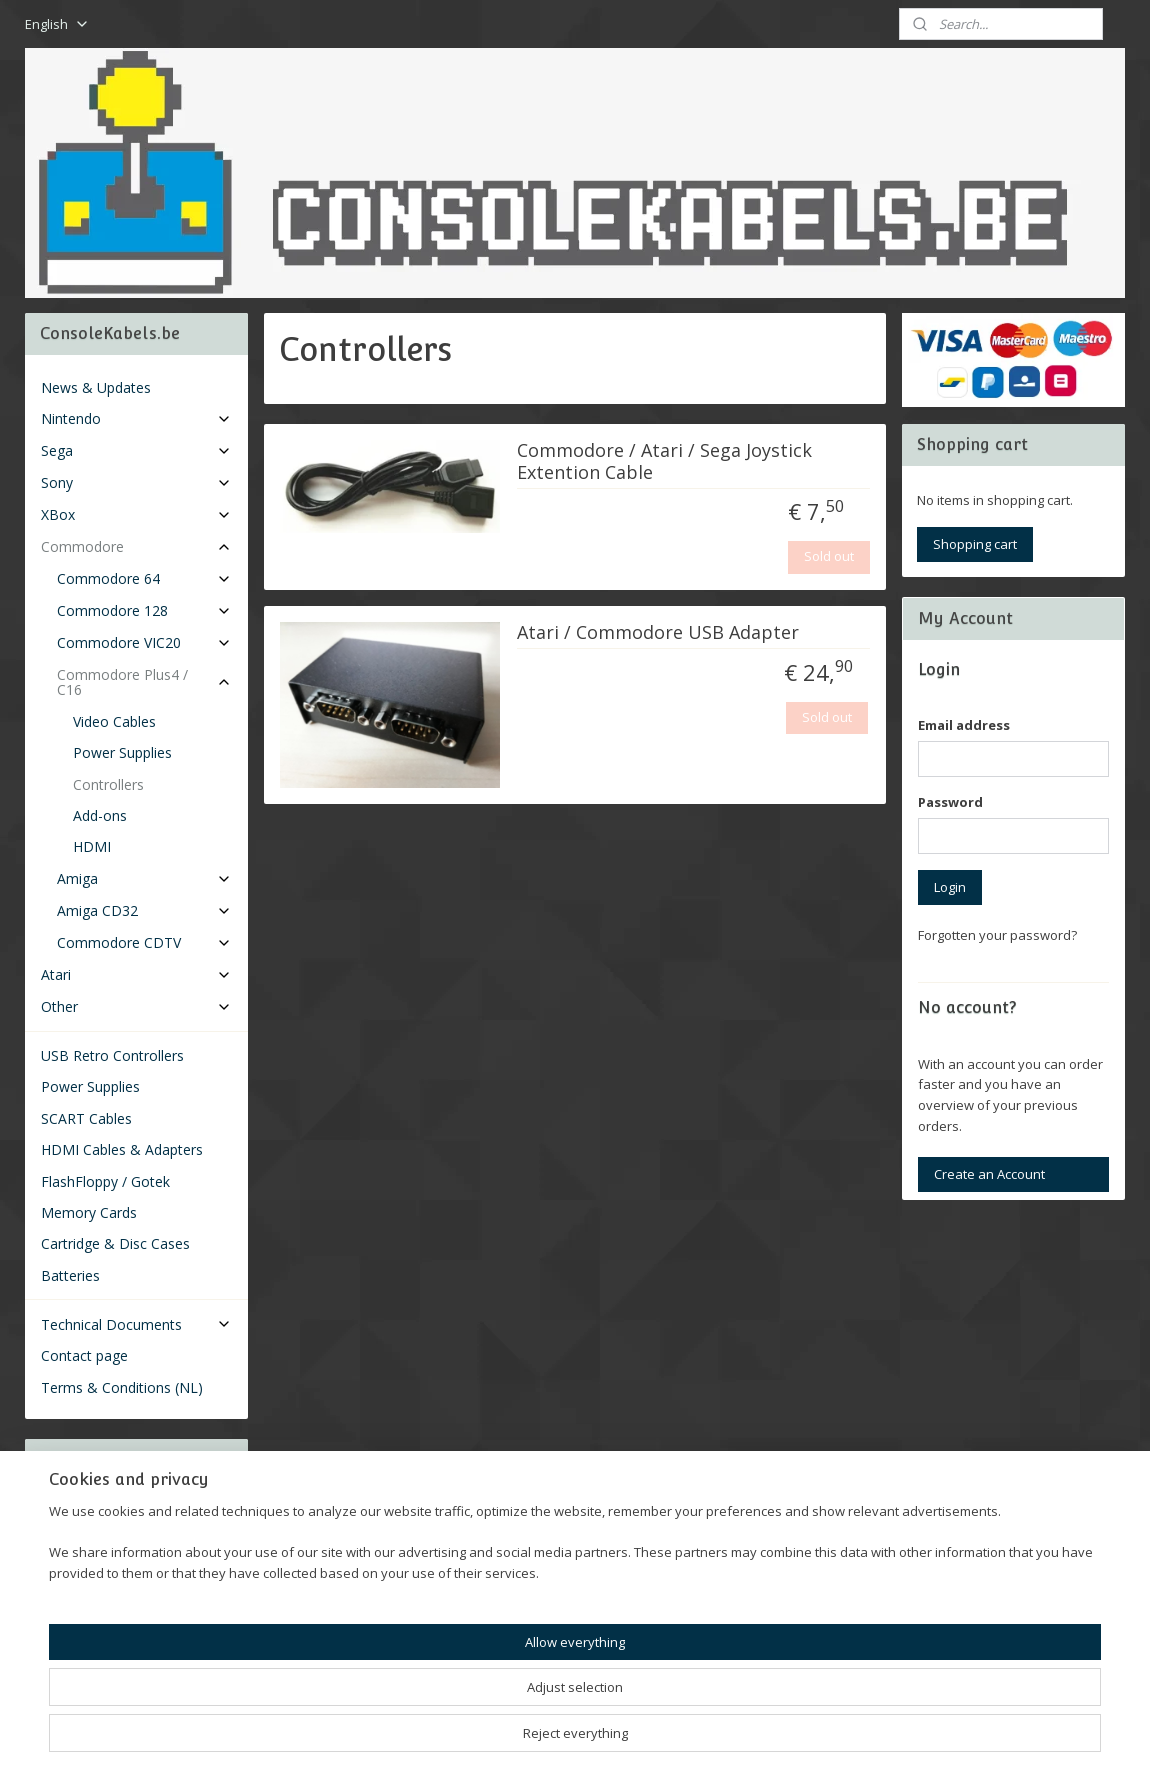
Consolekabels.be (109, 1640)
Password (950, 802)
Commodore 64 (144, 578)
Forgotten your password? (997, 935)
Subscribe (86, 1560)
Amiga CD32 (144, 910)
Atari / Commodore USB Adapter (658, 633)
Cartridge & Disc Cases (115, 1243)
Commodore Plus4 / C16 (144, 682)
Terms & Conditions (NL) (122, 1387)
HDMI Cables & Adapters (122, 1149)
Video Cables (114, 721)
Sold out (829, 556)
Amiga (144, 878)
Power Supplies (122, 752)
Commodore (136, 546)
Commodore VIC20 (144, 642)
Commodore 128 (144, 610)
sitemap (507, 1739)
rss (549, 1739)
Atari (136, 974)
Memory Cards (89, 1212)
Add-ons (100, 815)
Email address (964, 725)
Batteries (70, 1275)
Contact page (84, 1355)
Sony (136, 482)
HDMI (92, 846)
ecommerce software (628, 1739)
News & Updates (96, 387)
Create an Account (989, 1174)
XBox (136, 514)
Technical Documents (136, 1324)
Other (136, 1006)
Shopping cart (975, 544)
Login (950, 887)
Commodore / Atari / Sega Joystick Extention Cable (664, 462)
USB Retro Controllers (112, 1055)
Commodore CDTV (144, 942)
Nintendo (136, 418)
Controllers (108, 784)
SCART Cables (86, 1118)
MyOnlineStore (805, 1739)
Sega (136, 450)
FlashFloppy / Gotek (105, 1181)
